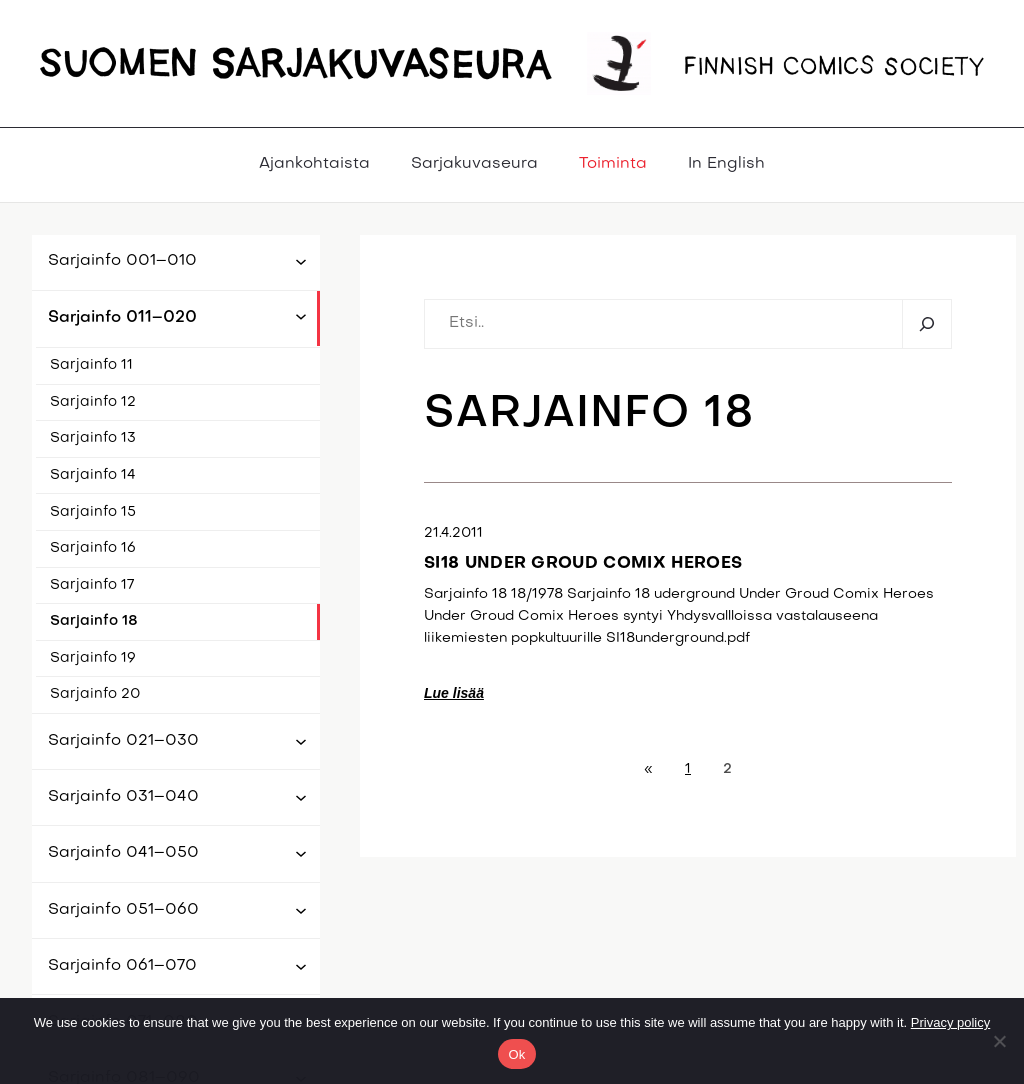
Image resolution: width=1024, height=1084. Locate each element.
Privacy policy (950, 1022)
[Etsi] (926, 324)
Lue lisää (454, 693)
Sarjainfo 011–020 (122, 318)
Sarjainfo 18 (94, 621)
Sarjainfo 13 (93, 438)
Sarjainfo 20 (95, 694)
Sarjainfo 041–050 (123, 853)
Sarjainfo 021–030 (123, 741)
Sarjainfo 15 (93, 512)
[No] (999, 1041)
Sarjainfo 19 (93, 658)
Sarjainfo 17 (92, 585)
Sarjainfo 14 (93, 475)
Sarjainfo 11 (91, 365)
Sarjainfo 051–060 (123, 910)
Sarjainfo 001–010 (122, 261)
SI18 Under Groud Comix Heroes (583, 564)
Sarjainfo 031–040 (123, 797)
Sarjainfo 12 (93, 402)
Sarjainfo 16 (93, 548)
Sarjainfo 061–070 (122, 966)
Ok (516, 1054)
